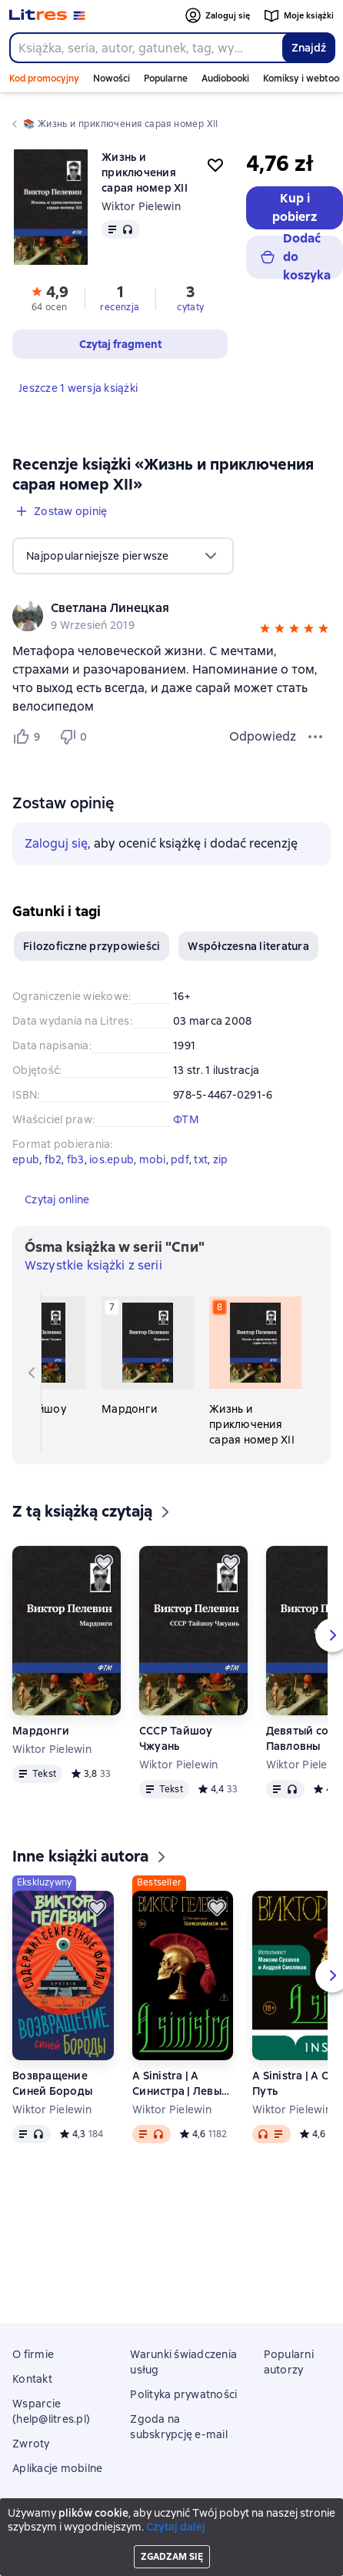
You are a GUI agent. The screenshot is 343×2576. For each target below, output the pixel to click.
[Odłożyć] (104, 1563)
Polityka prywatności (183, 2394)
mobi (152, 1159)
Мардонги (40, 1731)
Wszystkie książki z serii (93, 1265)
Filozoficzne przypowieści (91, 946)
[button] (265, 630)
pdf (180, 1159)
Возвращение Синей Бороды (52, 2083)
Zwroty (31, 2444)
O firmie (33, 2354)
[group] (171, 616)
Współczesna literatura (248, 946)
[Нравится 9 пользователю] (29, 737)
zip (220, 1159)
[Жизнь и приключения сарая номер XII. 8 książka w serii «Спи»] (255, 1372)
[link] (149, 608)
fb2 (53, 1159)
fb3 (76, 1159)
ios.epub (111, 1159)
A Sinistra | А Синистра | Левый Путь (180, 2084)
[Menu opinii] (315, 736)
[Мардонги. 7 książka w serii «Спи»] (147, 1356)
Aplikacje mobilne (57, 2468)
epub (25, 1159)
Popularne (166, 78)
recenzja (119, 307)
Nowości (111, 78)
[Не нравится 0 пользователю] (75, 737)
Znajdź (308, 48)
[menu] (123, 555)
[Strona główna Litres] (47, 15)
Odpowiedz (262, 736)
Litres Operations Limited (172, 2524)
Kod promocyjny (44, 78)
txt (201, 1159)
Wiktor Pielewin (141, 206)
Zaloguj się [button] (56, 843)
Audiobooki (225, 78)
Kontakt (32, 2379)
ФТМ (186, 1119)
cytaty (190, 307)
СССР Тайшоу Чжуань (176, 1738)
